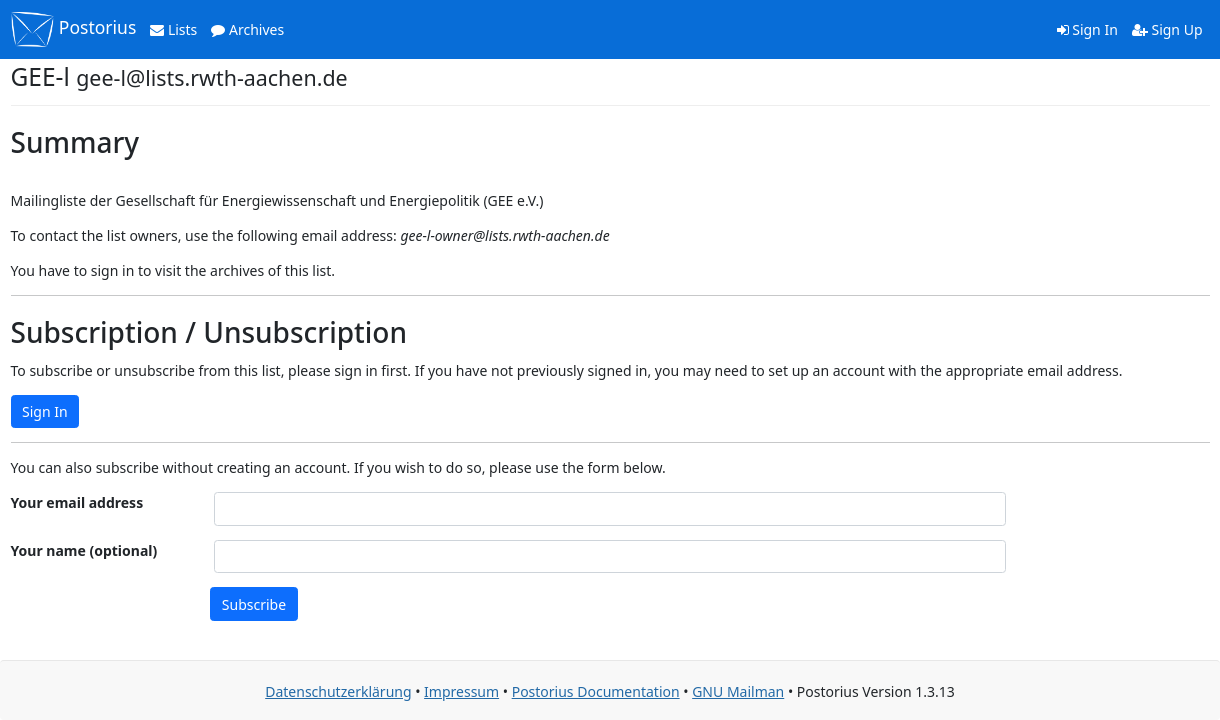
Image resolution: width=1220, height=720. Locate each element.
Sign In (1087, 29)
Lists (173, 29)
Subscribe (254, 604)
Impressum (461, 691)
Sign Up (1167, 29)
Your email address (77, 502)
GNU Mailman (738, 691)
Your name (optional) (84, 550)
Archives (247, 29)
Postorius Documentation (596, 691)
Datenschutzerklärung (338, 691)
